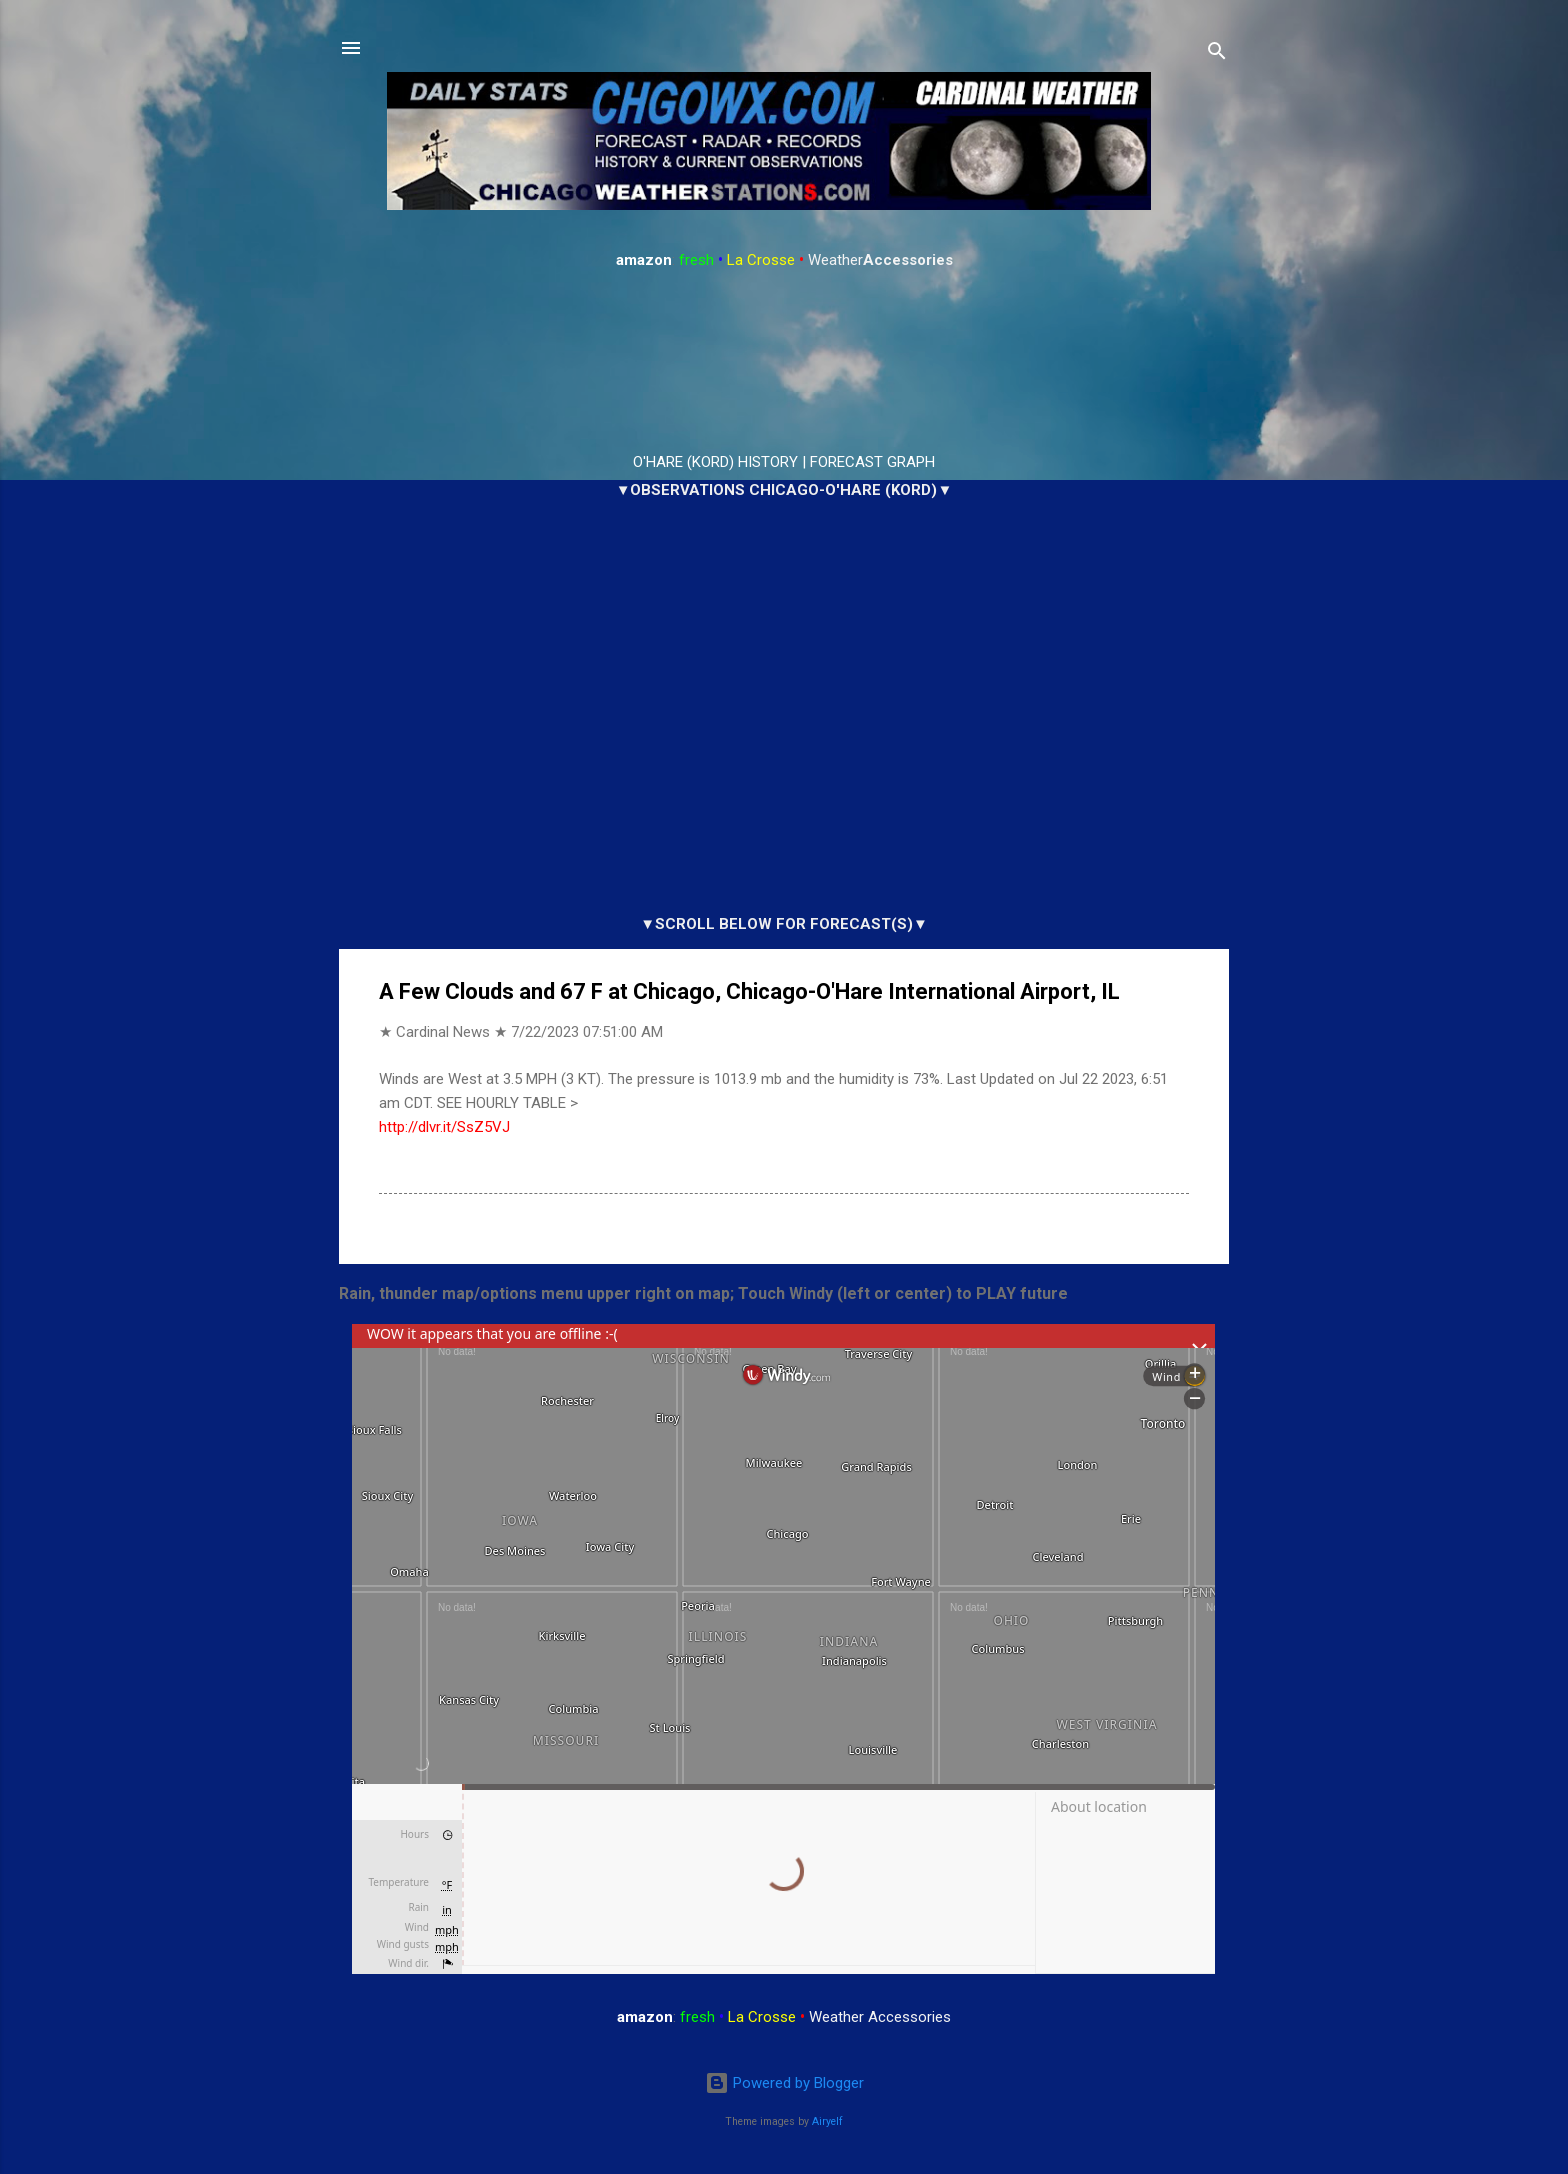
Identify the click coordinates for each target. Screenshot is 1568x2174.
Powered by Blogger (784, 2083)
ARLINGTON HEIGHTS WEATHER (784, 362)
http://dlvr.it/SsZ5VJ (444, 1127)
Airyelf (827, 2121)
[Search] (1217, 54)
